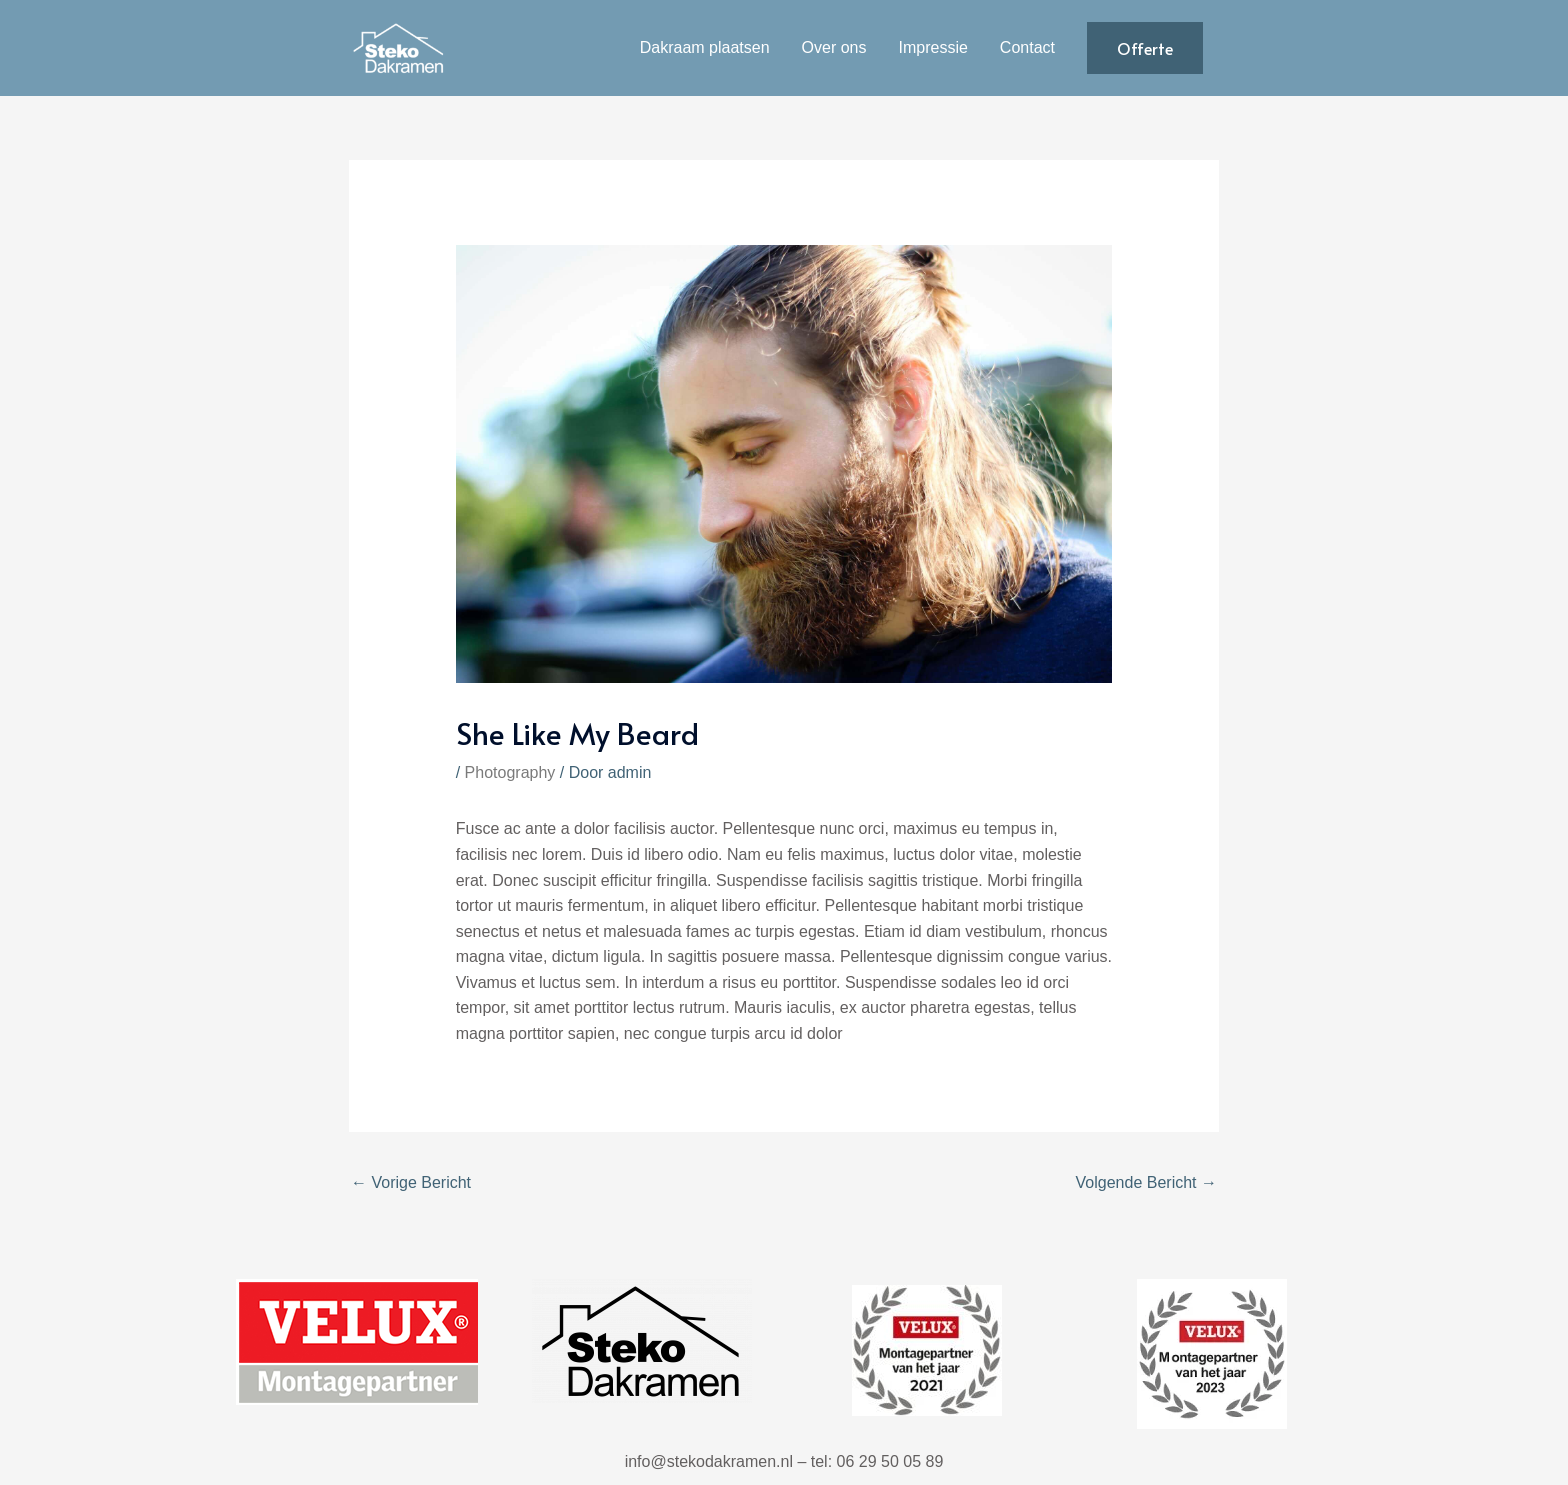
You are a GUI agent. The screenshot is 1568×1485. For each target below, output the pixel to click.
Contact (1027, 47)
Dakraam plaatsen (705, 47)
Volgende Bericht (1146, 1182)
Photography (510, 772)
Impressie (933, 47)
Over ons (834, 47)
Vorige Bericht (411, 1182)
